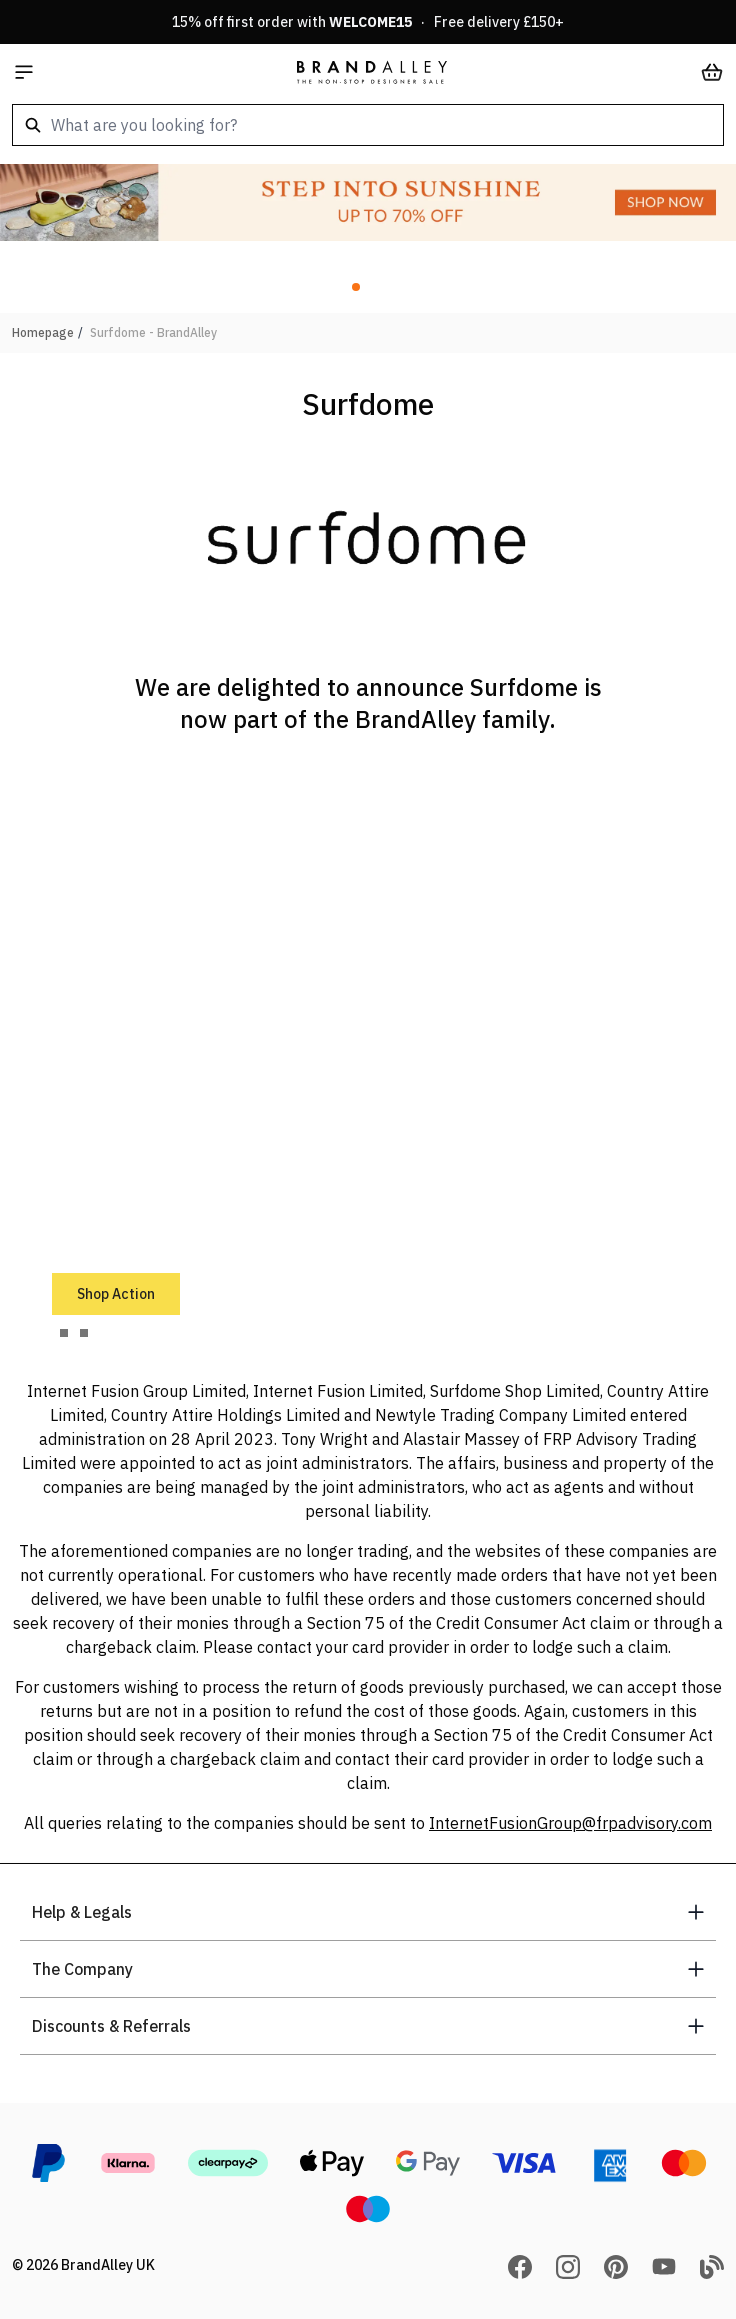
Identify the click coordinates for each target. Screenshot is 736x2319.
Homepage (43, 332)
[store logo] (372, 72)
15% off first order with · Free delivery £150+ (368, 22)
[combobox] (368, 125)
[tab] (64, 1333)
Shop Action (116, 1294)
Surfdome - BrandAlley (153, 332)
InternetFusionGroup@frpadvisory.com (570, 1823)
